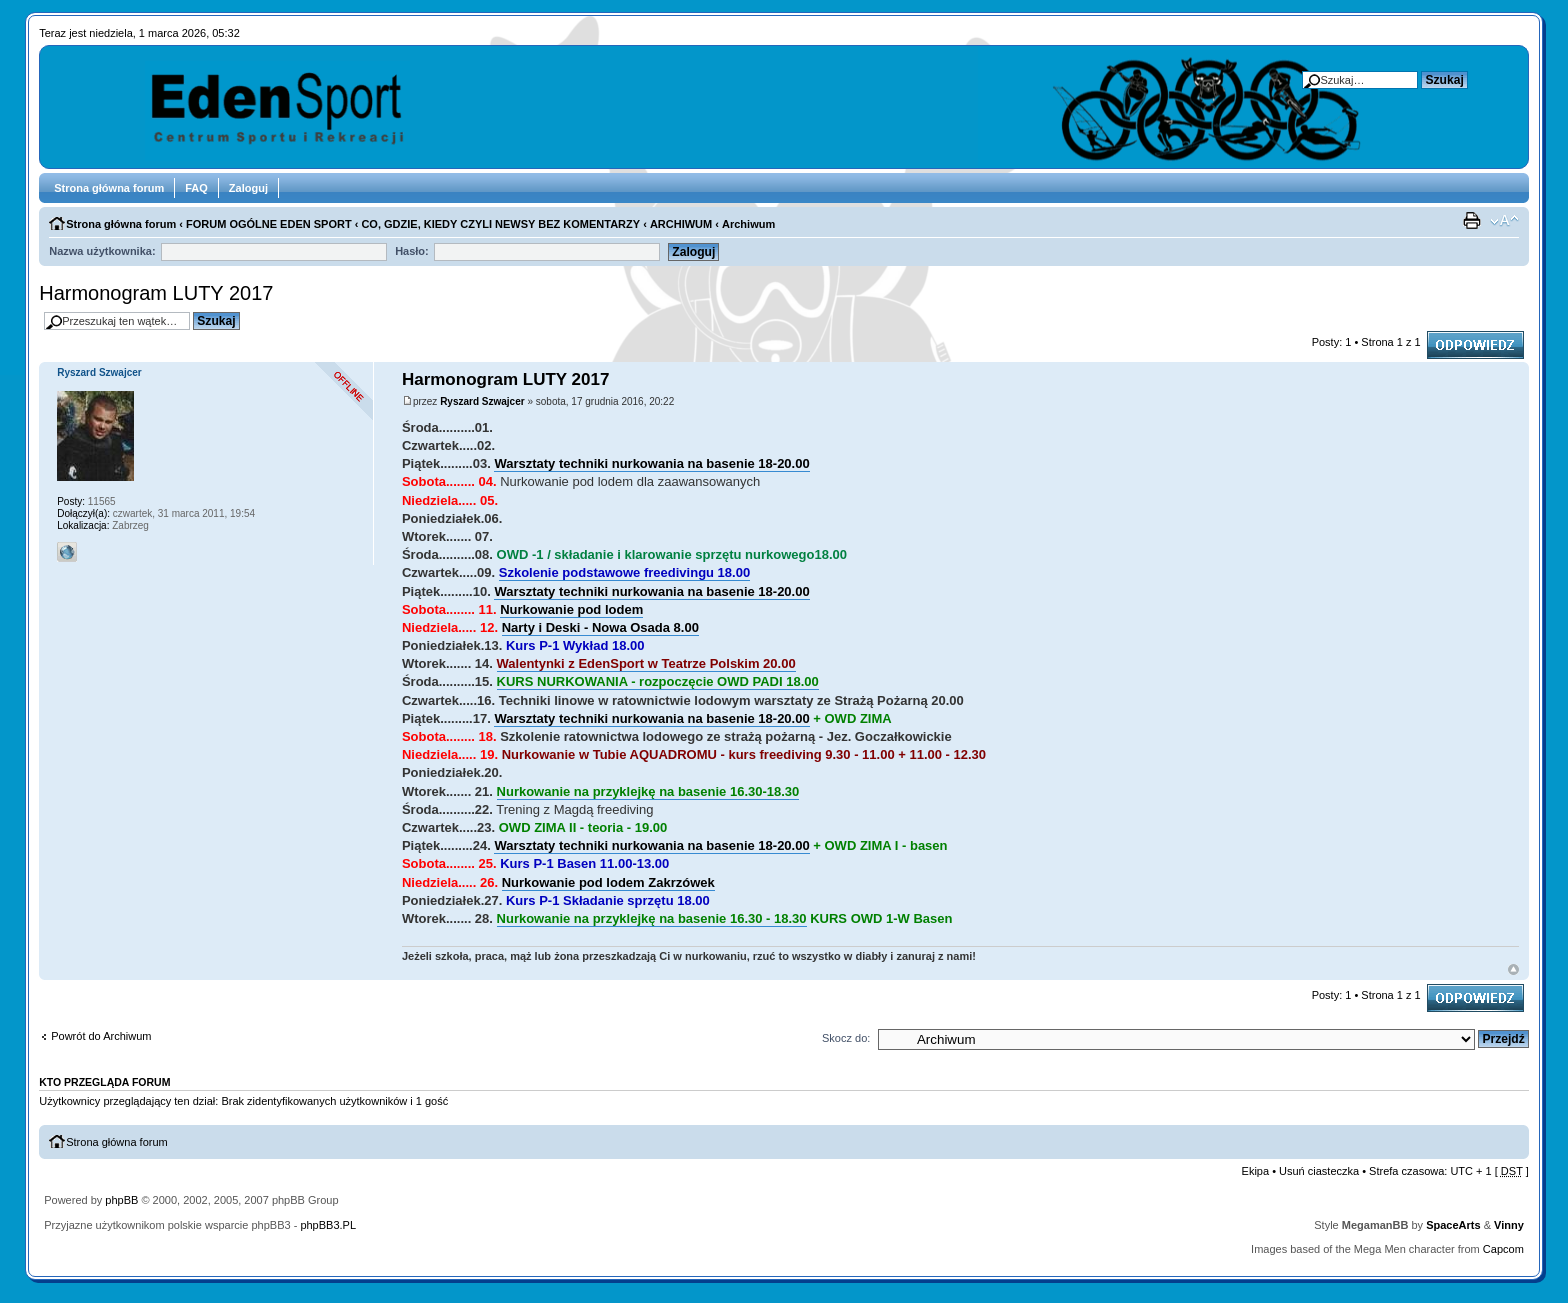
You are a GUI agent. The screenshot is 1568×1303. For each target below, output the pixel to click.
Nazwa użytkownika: (102, 251)
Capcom (1503, 1249)
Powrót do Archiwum (101, 1036)
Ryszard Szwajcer (482, 401)
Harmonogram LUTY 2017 (156, 293)
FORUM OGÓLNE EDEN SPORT (269, 224)
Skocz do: (846, 1038)
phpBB (121, 1200)
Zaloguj (248, 188)
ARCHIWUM (681, 224)
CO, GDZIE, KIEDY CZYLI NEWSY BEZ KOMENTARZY (500, 224)
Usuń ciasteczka (1319, 1171)
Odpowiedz (1475, 345)
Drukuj (1474, 221)
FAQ (196, 188)
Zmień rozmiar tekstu (1504, 221)
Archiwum (748, 224)
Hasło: (412, 251)
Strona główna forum (109, 188)
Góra (1513, 969)
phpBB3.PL (328, 1225)
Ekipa (1256, 1171)
